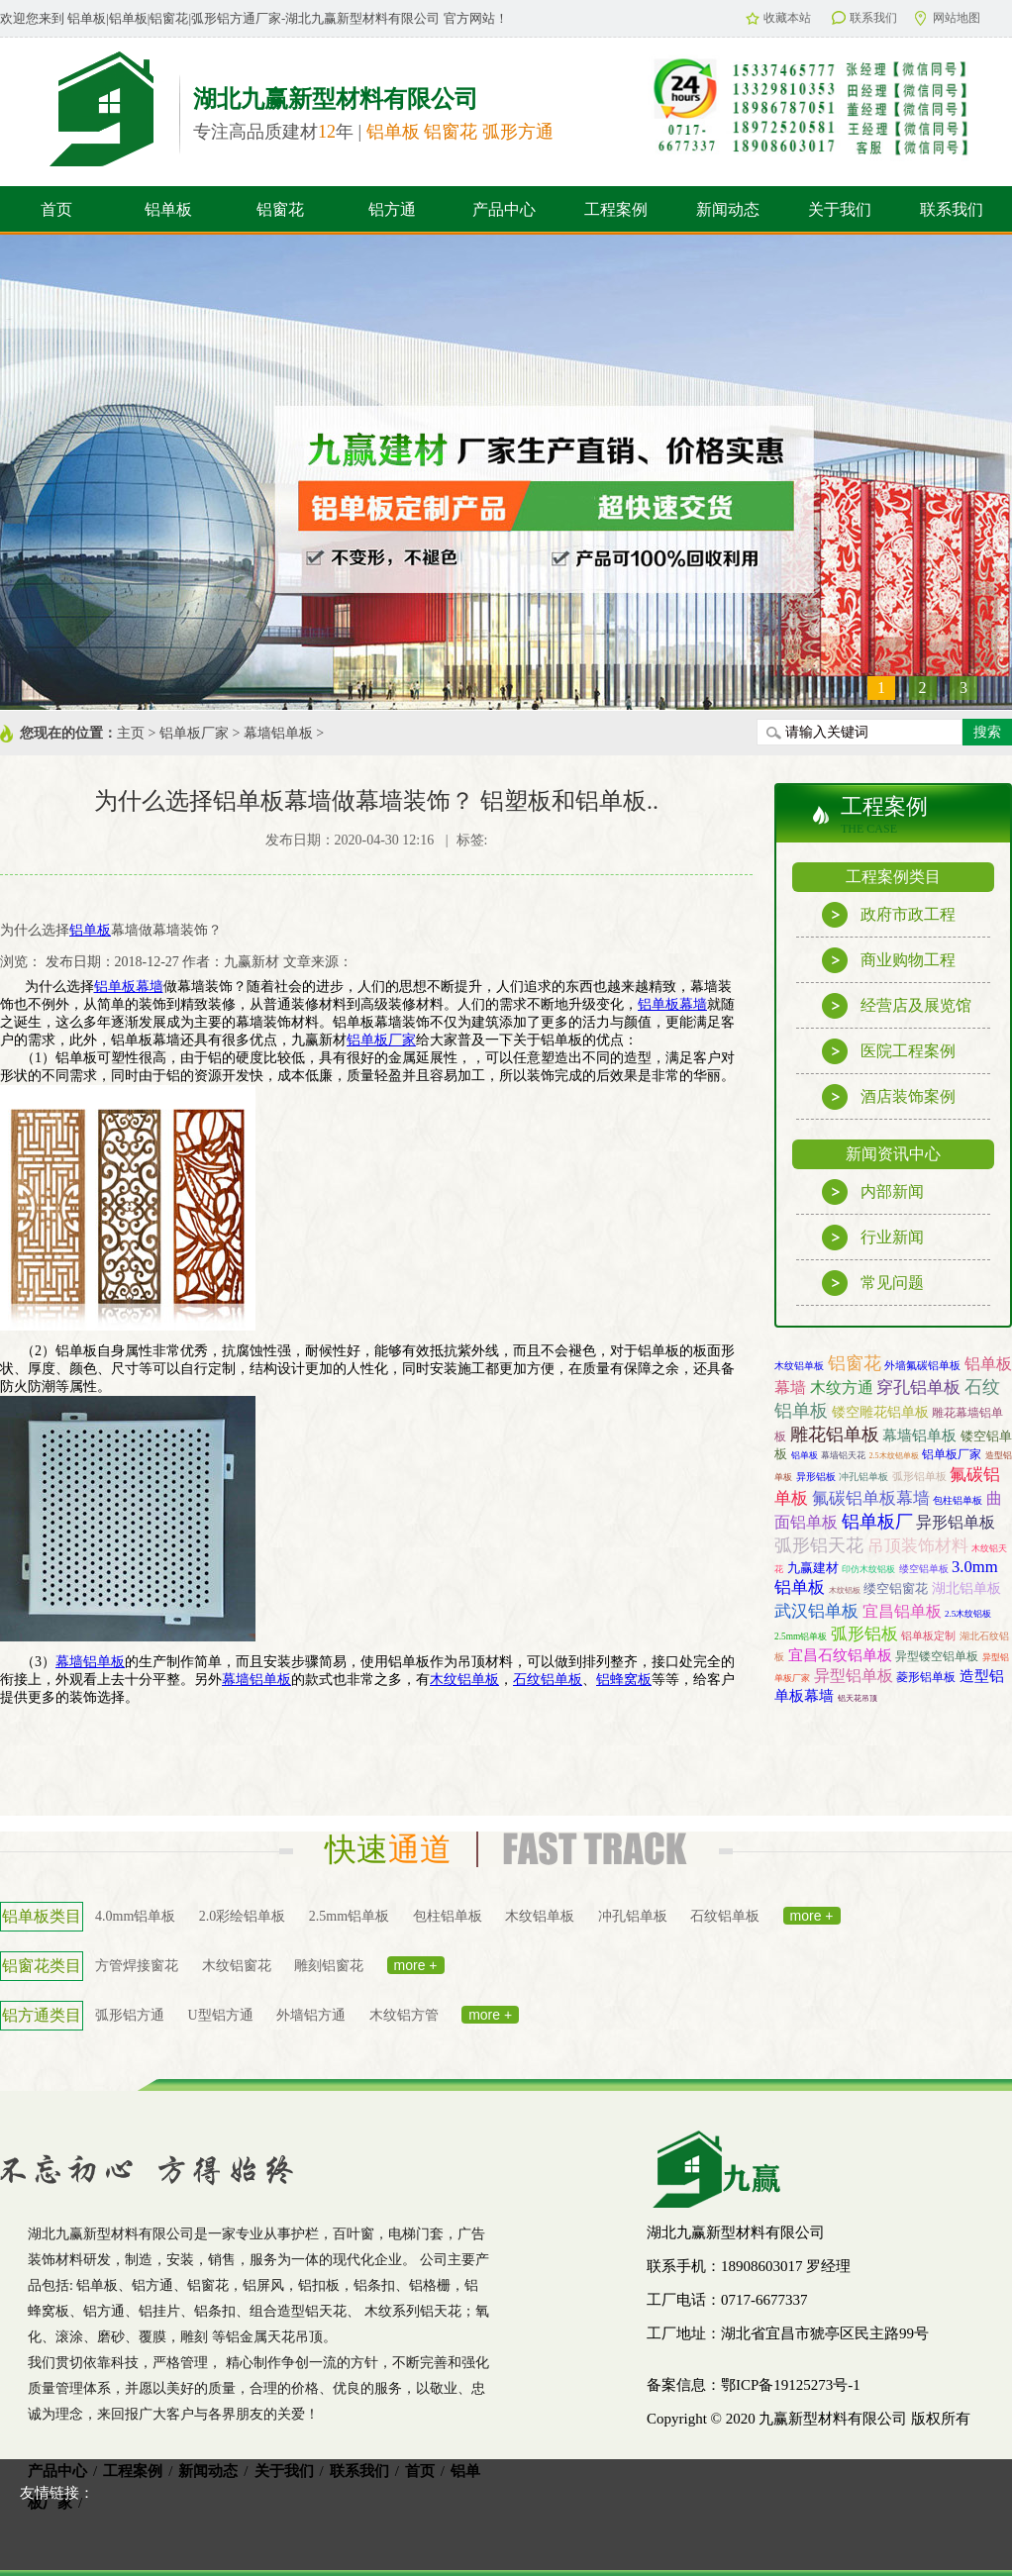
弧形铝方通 (129, 2015)
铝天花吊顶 (857, 1698)
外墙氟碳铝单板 (922, 1365)
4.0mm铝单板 (135, 1916)
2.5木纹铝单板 (894, 1455)
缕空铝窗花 (895, 1588)
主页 (131, 733)
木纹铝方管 (404, 2015)
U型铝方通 (220, 2015)
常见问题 (873, 1283)
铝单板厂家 (194, 733)
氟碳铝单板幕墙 (871, 1498)
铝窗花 (280, 209)
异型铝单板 (853, 1675)
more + (812, 1916)
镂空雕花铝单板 (880, 1412)
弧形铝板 (864, 1634)
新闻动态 (727, 209)
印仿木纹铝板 (868, 1569)
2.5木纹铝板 (968, 1614)
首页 (56, 209)
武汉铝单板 (816, 1611)
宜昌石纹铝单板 (840, 1655)
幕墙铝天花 (843, 1455)
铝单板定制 (928, 1635)
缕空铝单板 (924, 1568)
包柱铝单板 (957, 1500)
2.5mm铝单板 (800, 1636)
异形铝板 (816, 1476)
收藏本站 (778, 18)
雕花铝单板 (834, 1434)
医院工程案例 (889, 1051)
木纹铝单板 (799, 1365)
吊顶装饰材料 (917, 1545)
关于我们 (839, 209)
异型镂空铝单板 (936, 1656)
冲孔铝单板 (863, 1476)
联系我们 (864, 18)
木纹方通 (841, 1387)
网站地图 (947, 18)
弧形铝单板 (919, 1476)
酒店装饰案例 (889, 1097)
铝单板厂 (877, 1522)
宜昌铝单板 (902, 1611)
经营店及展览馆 (896, 1006)
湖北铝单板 (966, 1588)
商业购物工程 (889, 960)
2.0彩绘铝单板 (242, 1916)
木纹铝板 (844, 1590)
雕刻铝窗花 (328, 1965)
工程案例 (616, 209)
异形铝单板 (955, 1522)
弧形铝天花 (818, 1545)
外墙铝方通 (311, 2015)
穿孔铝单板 (918, 1387)
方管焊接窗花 (136, 1965)
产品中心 (504, 209)
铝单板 (168, 209)
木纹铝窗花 (236, 1965)
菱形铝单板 (926, 1677)
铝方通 (392, 209)
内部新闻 (873, 1192)
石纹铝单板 (724, 1916)
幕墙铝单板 (278, 733)
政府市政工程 (889, 915)
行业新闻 (873, 1237)
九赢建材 (813, 1568)
